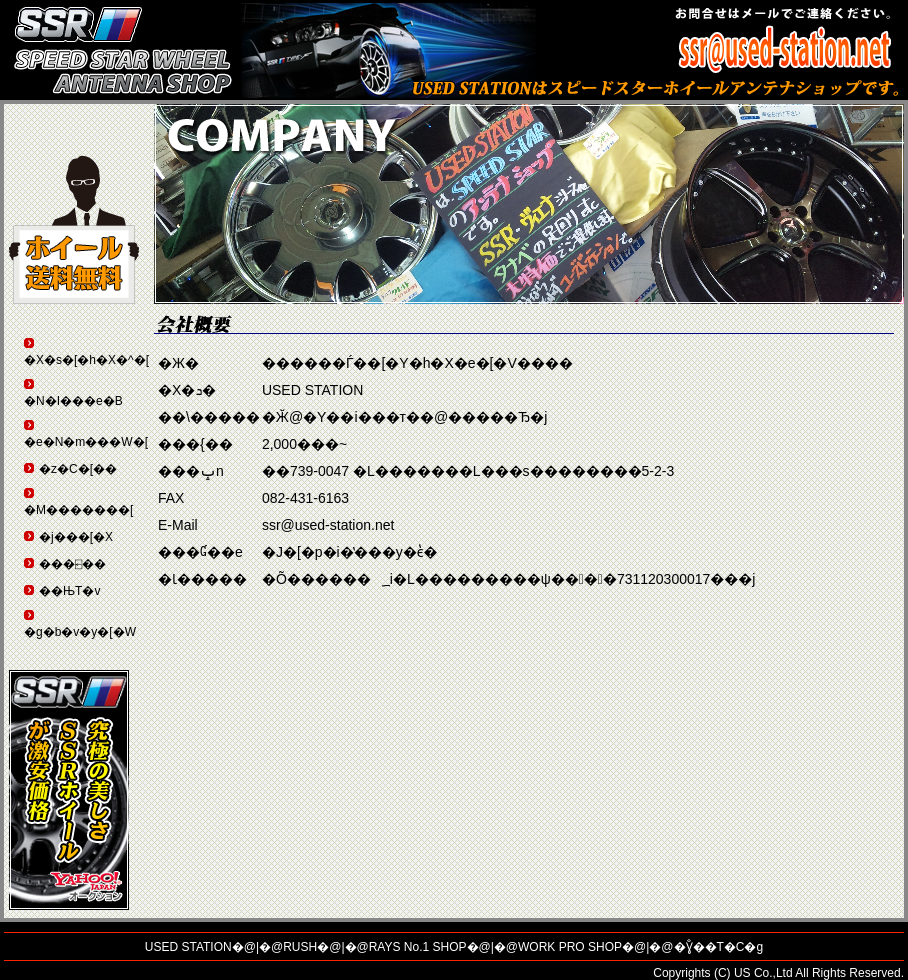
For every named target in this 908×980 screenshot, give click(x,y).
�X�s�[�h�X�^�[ (86, 360)
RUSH (300, 947)
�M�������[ (78, 510)
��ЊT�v (69, 591)
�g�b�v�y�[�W (80, 632)
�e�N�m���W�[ (86, 442)
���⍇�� (72, 564)
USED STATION (188, 947)
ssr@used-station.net (328, 525)
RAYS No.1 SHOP (418, 947)
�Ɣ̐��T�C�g (719, 947)
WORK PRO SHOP (570, 947)
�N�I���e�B (73, 401)
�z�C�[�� (78, 469)
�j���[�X (76, 537)
